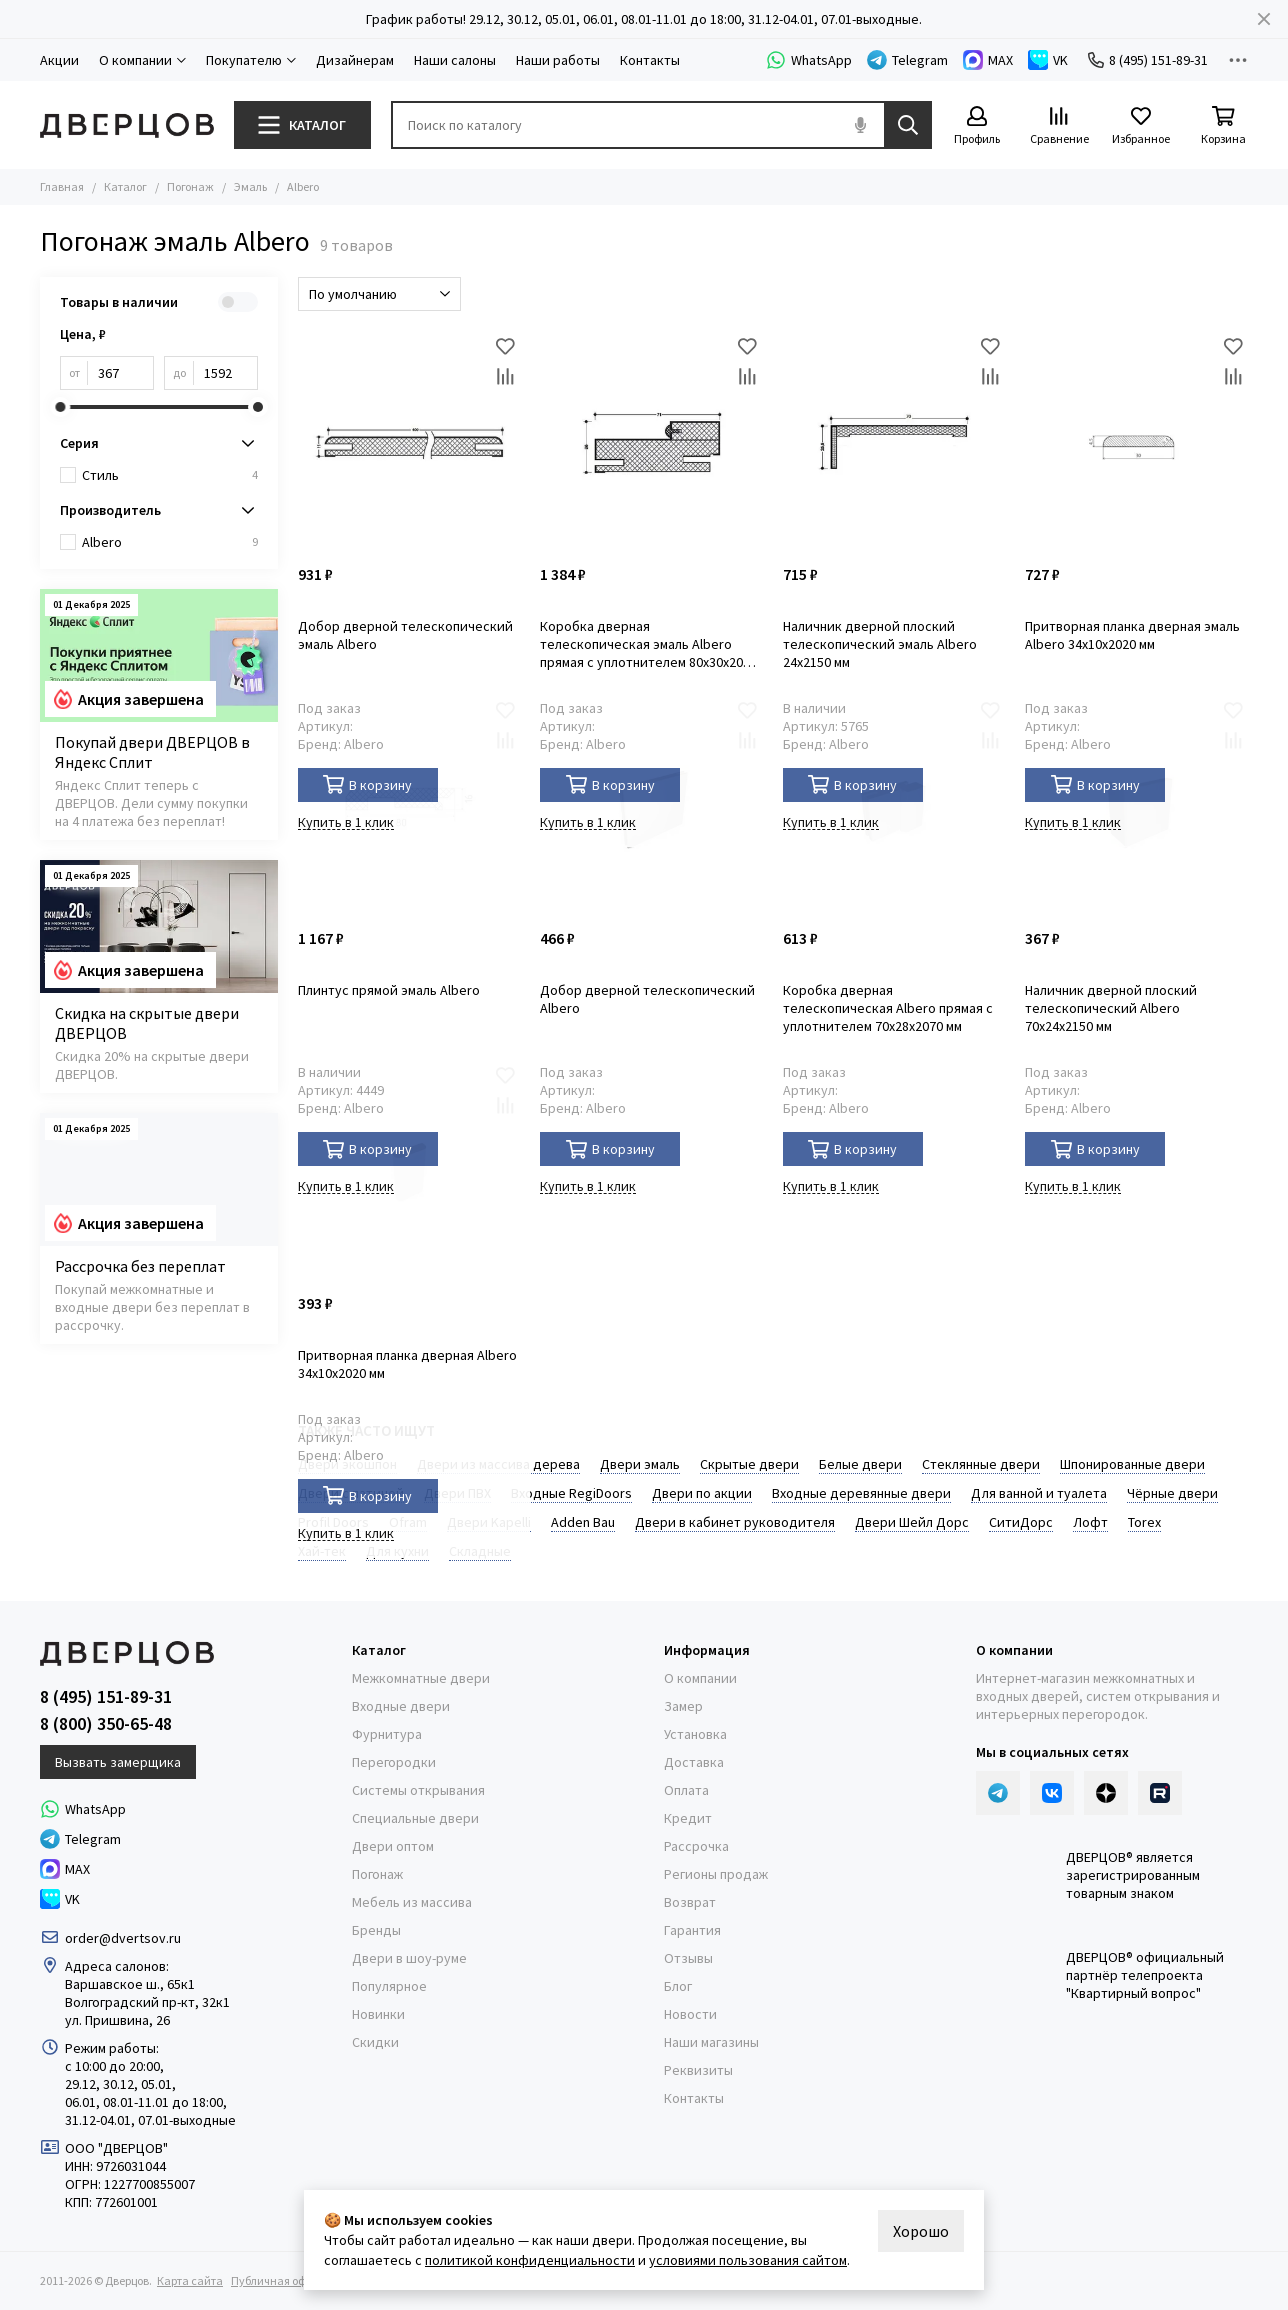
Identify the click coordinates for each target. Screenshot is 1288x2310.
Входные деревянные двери (861, 1493)
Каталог (125, 186)
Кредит (688, 1818)
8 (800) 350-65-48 (106, 1724)
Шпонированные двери (1132, 1464)
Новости (690, 2014)
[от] (121, 373)
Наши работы (558, 60)
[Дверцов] (127, 125)
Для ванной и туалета (1039, 1493)
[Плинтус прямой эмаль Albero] (409, 807)
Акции (59, 60)
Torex (1144, 1522)
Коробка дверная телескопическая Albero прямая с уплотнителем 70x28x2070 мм (888, 1008)
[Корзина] (1223, 126)
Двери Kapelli (489, 1522)
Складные (480, 1551)
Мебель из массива (412, 1902)
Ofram (408, 1522)
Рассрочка (696, 1846)
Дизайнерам (355, 60)
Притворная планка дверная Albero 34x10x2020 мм (407, 1364)
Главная (62, 186)
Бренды (376, 1930)
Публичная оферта (280, 2280)
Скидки (375, 2042)
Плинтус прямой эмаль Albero (389, 990)
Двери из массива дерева (498, 1464)
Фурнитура (387, 1734)
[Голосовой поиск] (860, 125)
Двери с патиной (351, 1493)
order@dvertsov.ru (123, 1938)
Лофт (1090, 1522)
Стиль (170, 475)
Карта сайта (190, 2280)
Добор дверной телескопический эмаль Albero (405, 635)
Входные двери (401, 1706)
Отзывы (688, 1958)
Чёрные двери (1172, 1493)
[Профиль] (977, 126)
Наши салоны (455, 60)
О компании (700, 1678)
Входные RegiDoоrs (571, 1493)
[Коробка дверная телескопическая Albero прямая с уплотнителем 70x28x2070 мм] (894, 807)
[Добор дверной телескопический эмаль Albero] (409, 442)
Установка (695, 1734)
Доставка (694, 1762)
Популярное (389, 1986)
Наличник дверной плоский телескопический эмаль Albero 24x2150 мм (880, 644)
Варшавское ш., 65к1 (130, 1984)
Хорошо (921, 2231)
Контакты (650, 60)
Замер (683, 1706)
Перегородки (394, 1762)
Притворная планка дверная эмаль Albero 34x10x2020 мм (1132, 635)
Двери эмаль (640, 1464)
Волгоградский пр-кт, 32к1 (147, 2002)
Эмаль (250, 186)
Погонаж (190, 186)
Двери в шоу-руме (409, 1958)
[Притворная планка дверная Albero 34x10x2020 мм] (409, 1171)
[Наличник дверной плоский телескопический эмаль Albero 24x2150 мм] (894, 442)
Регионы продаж (716, 1874)
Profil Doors (333, 1522)
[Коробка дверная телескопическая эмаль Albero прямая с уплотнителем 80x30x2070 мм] (651, 442)
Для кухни (397, 1551)
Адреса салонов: (118, 1966)
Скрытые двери (749, 1464)
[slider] (60, 407)
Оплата (686, 1790)
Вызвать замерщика (118, 1762)
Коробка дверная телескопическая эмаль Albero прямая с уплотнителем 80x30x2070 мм (648, 644)
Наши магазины (711, 2042)
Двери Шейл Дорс (912, 1522)
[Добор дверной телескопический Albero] (651, 807)
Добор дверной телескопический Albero (647, 999)
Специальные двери (415, 1818)
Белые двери (860, 1464)
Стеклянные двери (981, 1464)
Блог (678, 1986)
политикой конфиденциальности (530, 2260)
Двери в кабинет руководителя (735, 1522)
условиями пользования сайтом (748, 2260)
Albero (170, 542)
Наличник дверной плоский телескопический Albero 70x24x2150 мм (1111, 1008)
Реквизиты (698, 2070)
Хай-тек (322, 1551)
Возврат (690, 1902)
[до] (226, 373)
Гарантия (692, 1930)
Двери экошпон (347, 1464)
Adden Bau (583, 1522)
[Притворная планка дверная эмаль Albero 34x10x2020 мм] (1136, 442)
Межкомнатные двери (421, 1678)
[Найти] (908, 125)
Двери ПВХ (457, 1493)
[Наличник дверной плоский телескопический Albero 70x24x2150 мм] (1136, 807)
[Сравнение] (1059, 126)
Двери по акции (702, 1493)
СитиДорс (1021, 1522)
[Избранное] (1141, 126)
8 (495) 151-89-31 (1148, 60)
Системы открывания (418, 1790)
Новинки (378, 2014)
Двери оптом (393, 1846)
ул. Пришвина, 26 (117, 2020)
